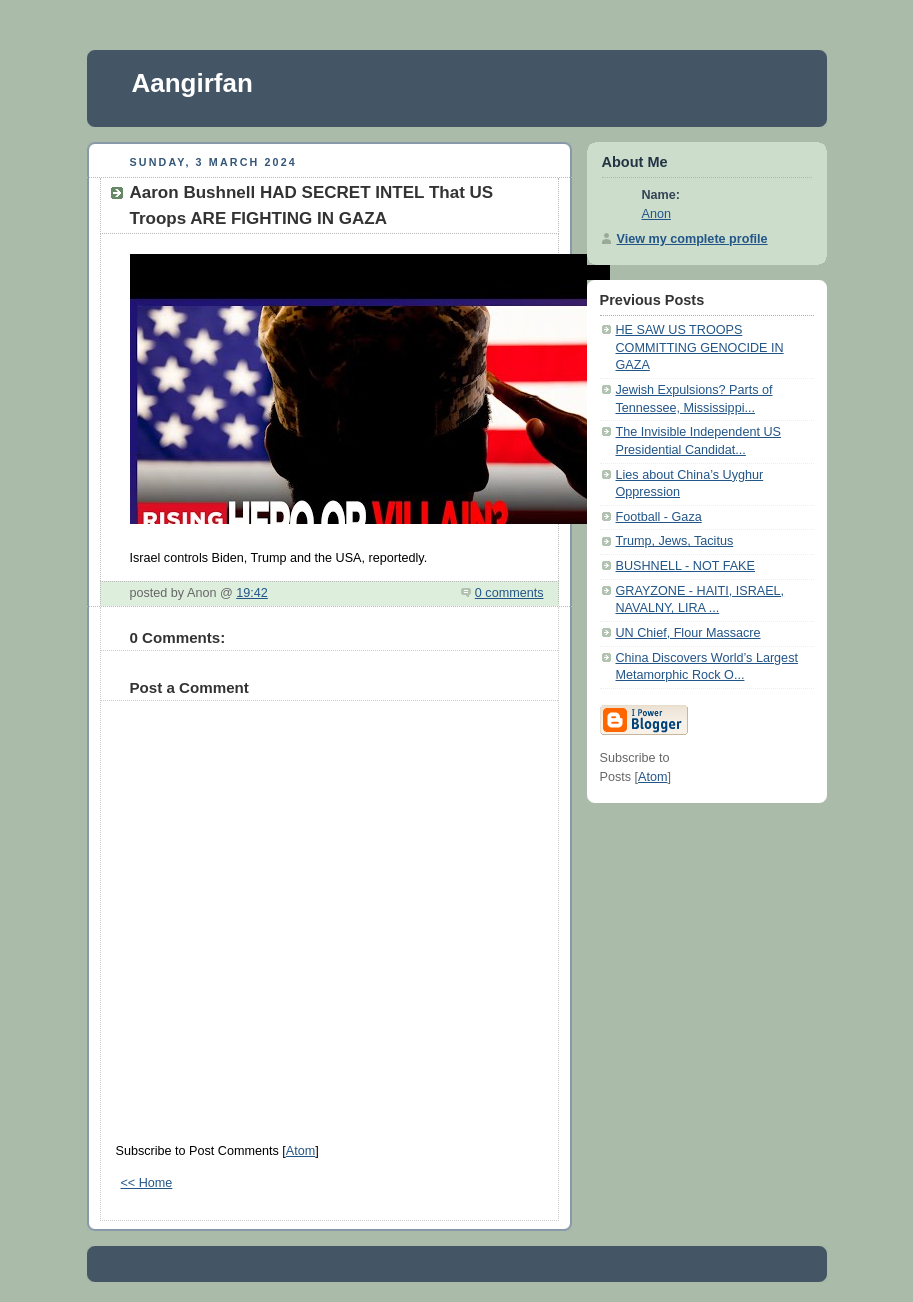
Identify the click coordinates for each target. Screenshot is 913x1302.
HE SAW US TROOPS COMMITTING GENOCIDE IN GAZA (700, 347)
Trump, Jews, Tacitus (675, 541)
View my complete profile (692, 239)
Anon (656, 214)
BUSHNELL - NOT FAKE (685, 566)
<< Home (147, 1183)
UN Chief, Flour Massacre (688, 633)
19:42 (252, 593)
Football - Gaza (659, 517)
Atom (300, 1151)
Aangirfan (192, 83)
